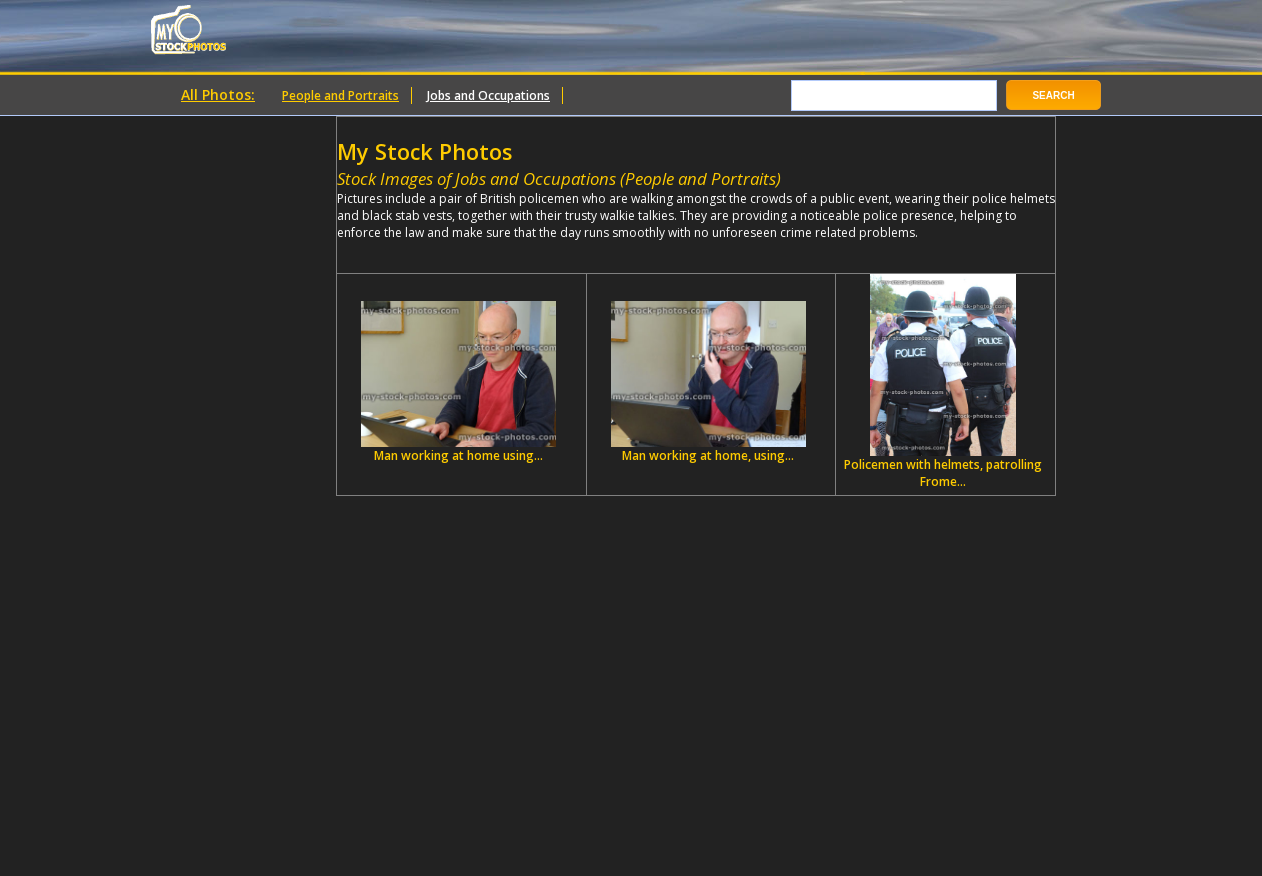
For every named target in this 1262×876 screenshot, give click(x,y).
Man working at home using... (458, 382)
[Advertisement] (571, 248)
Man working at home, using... (708, 382)
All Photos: (218, 94)
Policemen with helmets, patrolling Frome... (943, 382)
